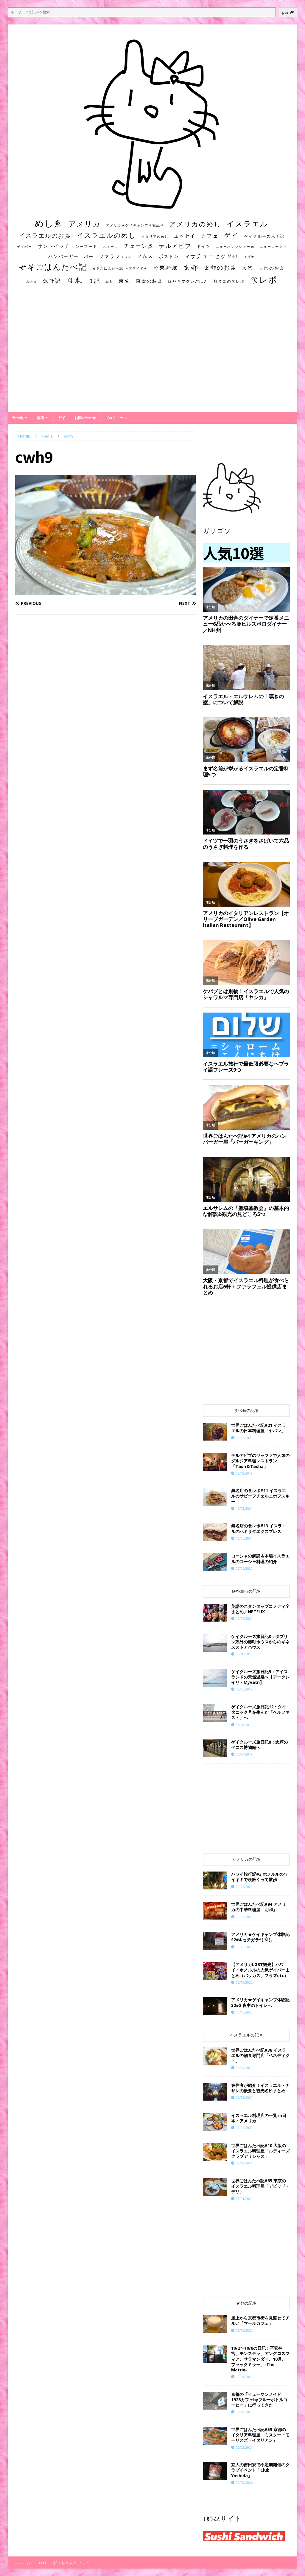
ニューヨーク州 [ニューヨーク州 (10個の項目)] (273, 246)
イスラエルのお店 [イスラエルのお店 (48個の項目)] (45, 235)
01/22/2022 (244, 2127)
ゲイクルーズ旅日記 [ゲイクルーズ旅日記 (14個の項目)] (264, 236)
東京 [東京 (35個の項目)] (124, 280)
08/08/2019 (244, 1473)
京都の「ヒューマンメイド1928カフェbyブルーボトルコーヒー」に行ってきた (259, 2399)
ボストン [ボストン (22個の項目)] (169, 256)
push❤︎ (288, 12)
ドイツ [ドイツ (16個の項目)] (203, 246)
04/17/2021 (244, 2067)
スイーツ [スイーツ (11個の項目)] (110, 246)
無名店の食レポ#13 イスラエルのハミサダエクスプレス (258, 1528)
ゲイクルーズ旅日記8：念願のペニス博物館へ (259, 1744)
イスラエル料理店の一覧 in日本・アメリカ (258, 2118)
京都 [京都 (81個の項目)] (190, 267)
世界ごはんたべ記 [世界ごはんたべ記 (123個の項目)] (53, 267)
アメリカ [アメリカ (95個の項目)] (85, 223)
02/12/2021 (244, 2163)
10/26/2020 (244, 1947)
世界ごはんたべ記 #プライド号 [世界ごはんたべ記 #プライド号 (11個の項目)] (120, 268)
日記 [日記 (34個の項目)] (94, 280)
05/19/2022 (244, 2330)
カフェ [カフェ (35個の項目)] (210, 235)
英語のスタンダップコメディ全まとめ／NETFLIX (260, 1608)
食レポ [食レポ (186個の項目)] (264, 279)
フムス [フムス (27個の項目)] (144, 256)
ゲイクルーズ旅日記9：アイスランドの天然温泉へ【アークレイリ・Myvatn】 (260, 1677)
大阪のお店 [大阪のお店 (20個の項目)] (271, 268)
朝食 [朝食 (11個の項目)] (109, 281)
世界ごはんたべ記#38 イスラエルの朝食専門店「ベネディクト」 (260, 2055)
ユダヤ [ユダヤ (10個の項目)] (249, 256)
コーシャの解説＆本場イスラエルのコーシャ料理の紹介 (260, 1558)
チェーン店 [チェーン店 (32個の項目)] (138, 245)
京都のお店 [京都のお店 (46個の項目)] (220, 267)
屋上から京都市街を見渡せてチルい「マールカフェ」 (260, 2320)
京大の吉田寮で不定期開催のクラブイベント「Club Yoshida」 (260, 2470)
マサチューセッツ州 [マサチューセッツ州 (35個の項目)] (211, 256)
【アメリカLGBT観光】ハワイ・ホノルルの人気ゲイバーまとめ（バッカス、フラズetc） (260, 1970)
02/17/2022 (244, 1886)
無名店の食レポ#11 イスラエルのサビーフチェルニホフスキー (260, 1496)
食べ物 (17, 417)
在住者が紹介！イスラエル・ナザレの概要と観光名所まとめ (260, 2087)
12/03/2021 (244, 1508)
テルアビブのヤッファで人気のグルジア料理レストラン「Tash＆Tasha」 (260, 1460)
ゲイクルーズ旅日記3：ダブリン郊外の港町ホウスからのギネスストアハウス (260, 1642)
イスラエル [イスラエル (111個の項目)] (247, 223)
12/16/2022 (244, 1618)
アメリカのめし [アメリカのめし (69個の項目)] (195, 223)
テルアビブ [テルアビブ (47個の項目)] (175, 245)
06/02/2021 (244, 2447)
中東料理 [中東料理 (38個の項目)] (165, 267)
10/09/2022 (244, 2376)
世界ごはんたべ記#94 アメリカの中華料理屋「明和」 (258, 1906)
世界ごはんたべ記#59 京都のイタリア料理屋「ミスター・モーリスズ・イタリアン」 (260, 2435)
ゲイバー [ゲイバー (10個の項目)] (24, 246)
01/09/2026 (244, 2482)
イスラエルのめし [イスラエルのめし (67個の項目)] (106, 235)
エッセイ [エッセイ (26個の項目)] (184, 236)
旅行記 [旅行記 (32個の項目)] (52, 280)
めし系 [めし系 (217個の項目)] (49, 223)
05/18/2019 (244, 1654)
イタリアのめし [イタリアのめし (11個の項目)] (155, 236)
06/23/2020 (244, 2097)
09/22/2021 (244, 1916)
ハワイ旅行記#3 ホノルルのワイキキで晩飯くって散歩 (259, 1876)
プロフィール (116, 417)
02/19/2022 (244, 1982)
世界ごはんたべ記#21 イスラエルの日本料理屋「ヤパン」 (258, 1427)
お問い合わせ (85, 417)
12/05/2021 (244, 1538)
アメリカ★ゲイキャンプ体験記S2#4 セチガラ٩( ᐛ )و (260, 1937)
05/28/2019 (244, 1724)
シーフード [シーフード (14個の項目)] (86, 246)
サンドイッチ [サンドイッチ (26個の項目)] (54, 246)
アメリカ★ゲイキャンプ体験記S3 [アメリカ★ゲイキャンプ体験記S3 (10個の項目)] (135, 225)
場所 (40, 417)
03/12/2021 (244, 1437)
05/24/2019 (244, 1754)
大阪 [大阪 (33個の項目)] (248, 267)
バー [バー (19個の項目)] (89, 256)
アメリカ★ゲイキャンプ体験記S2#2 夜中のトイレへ (260, 2002)
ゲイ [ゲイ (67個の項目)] (231, 235)
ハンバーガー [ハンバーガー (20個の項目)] (63, 256)
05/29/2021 (244, 2412)
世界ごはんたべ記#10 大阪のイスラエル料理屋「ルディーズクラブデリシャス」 (260, 2151)
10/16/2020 (244, 2012)
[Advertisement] (153, 354)
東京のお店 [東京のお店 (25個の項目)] (149, 281)
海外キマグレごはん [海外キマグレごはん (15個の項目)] (188, 281)
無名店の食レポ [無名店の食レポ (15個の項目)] (229, 281)
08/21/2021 (244, 2198)
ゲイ (61, 417)
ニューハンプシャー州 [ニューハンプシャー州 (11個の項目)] (235, 246)
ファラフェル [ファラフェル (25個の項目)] (115, 256)
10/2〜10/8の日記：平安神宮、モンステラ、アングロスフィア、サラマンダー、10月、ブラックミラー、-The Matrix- (260, 2359)
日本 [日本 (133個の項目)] (74, 280)
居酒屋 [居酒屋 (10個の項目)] (32, 281)
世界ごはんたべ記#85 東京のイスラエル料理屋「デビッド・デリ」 (260, 2186)
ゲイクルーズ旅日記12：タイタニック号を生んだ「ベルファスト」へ (260, 1712)
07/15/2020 (244, 1568)
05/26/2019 (244, 1689)
